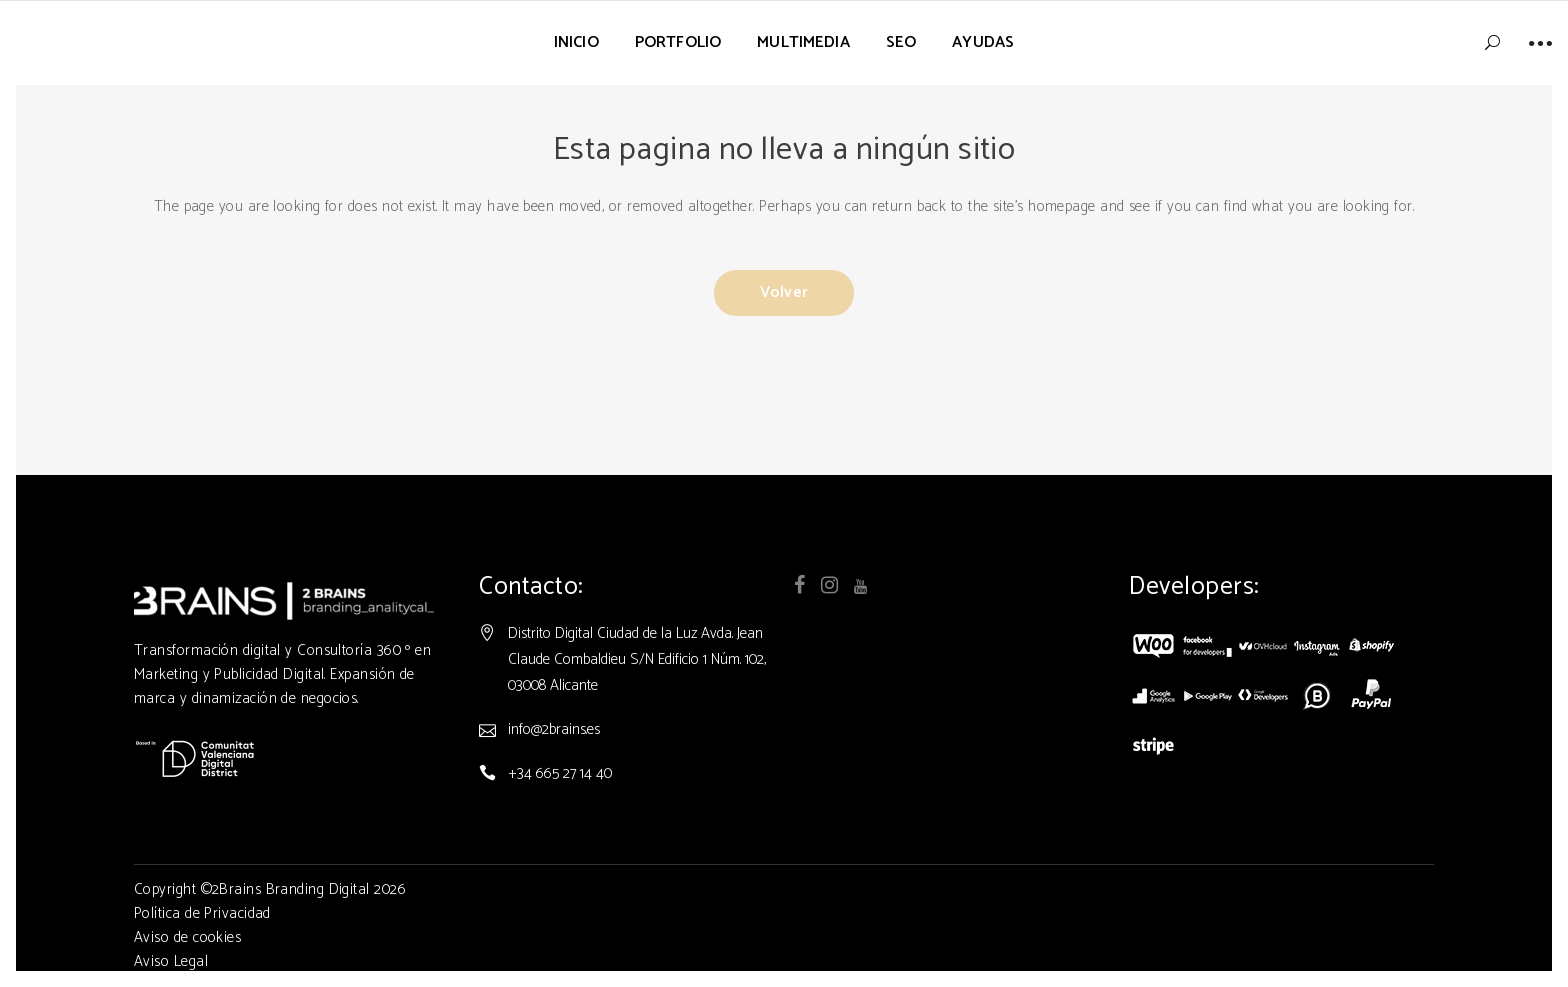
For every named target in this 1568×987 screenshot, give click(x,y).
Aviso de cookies (187, 937)
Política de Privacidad (202, 913)
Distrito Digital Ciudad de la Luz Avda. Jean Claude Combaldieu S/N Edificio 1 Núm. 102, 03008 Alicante (637, 659)
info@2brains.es (554, 729)
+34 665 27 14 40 (560, 773)
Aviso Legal (171, 961)
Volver (784, 292)
